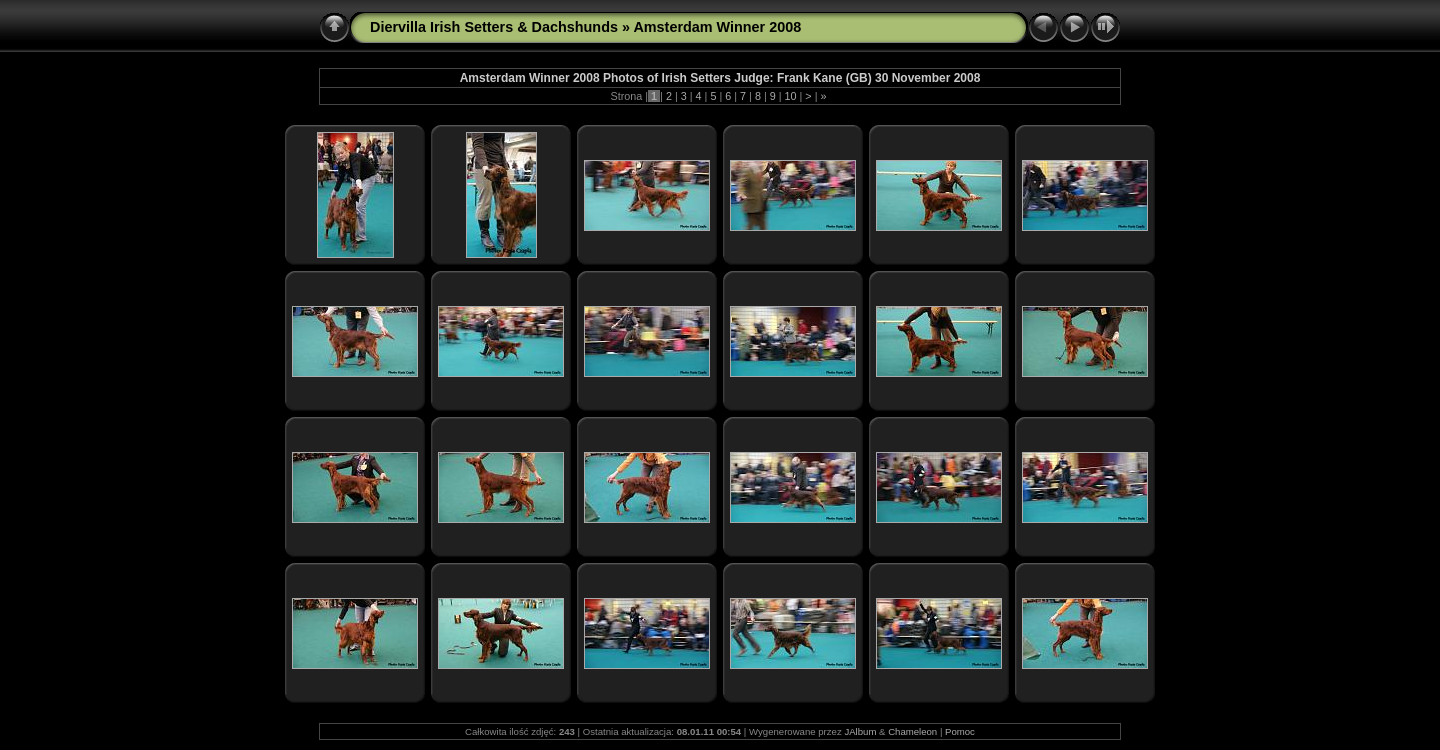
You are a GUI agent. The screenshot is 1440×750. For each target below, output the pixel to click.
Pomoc (960, 731)
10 (791, 96)
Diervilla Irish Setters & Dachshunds (494, 27)
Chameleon (912, 731)
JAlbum (860, 731)
